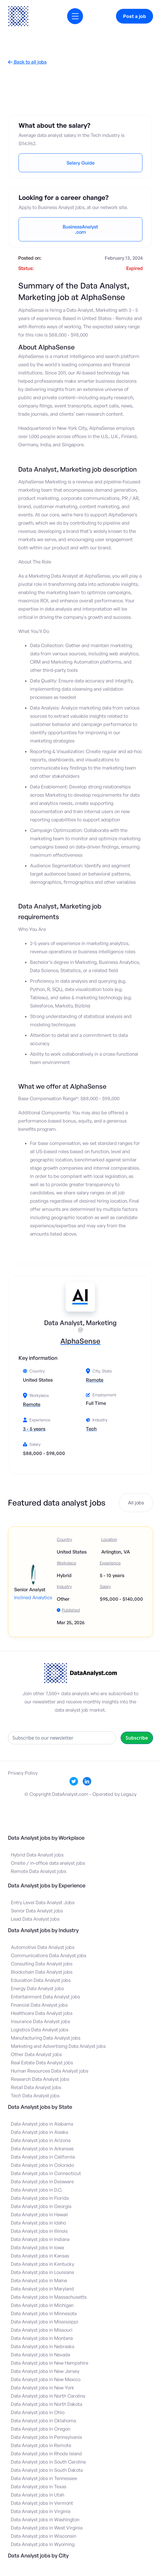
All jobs (136, 1503)
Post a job (134, 16)
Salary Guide (80, 163)
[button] (75, 16)
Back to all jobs (27, 62)
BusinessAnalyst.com (80, 229)
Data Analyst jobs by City (38, 2555)
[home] (18, 16)
